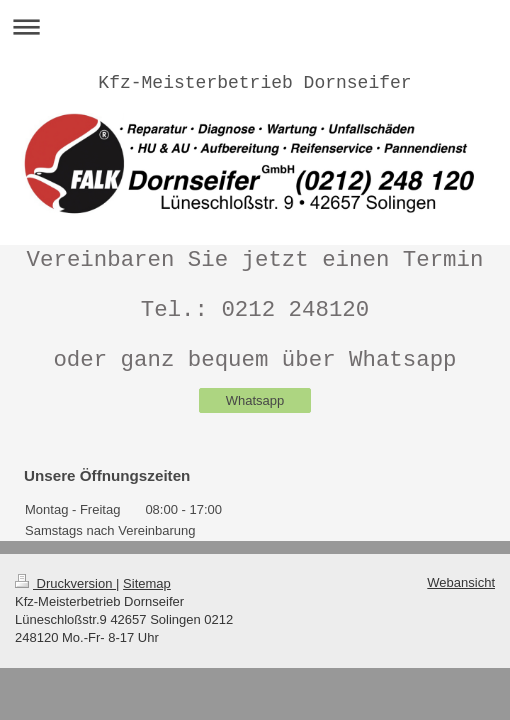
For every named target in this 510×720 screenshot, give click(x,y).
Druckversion (65, 583)
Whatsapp (255, 400)
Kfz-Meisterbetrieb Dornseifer (254, 83)
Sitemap (147, 583)
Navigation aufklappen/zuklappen (255, 26)
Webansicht (461, 582)
